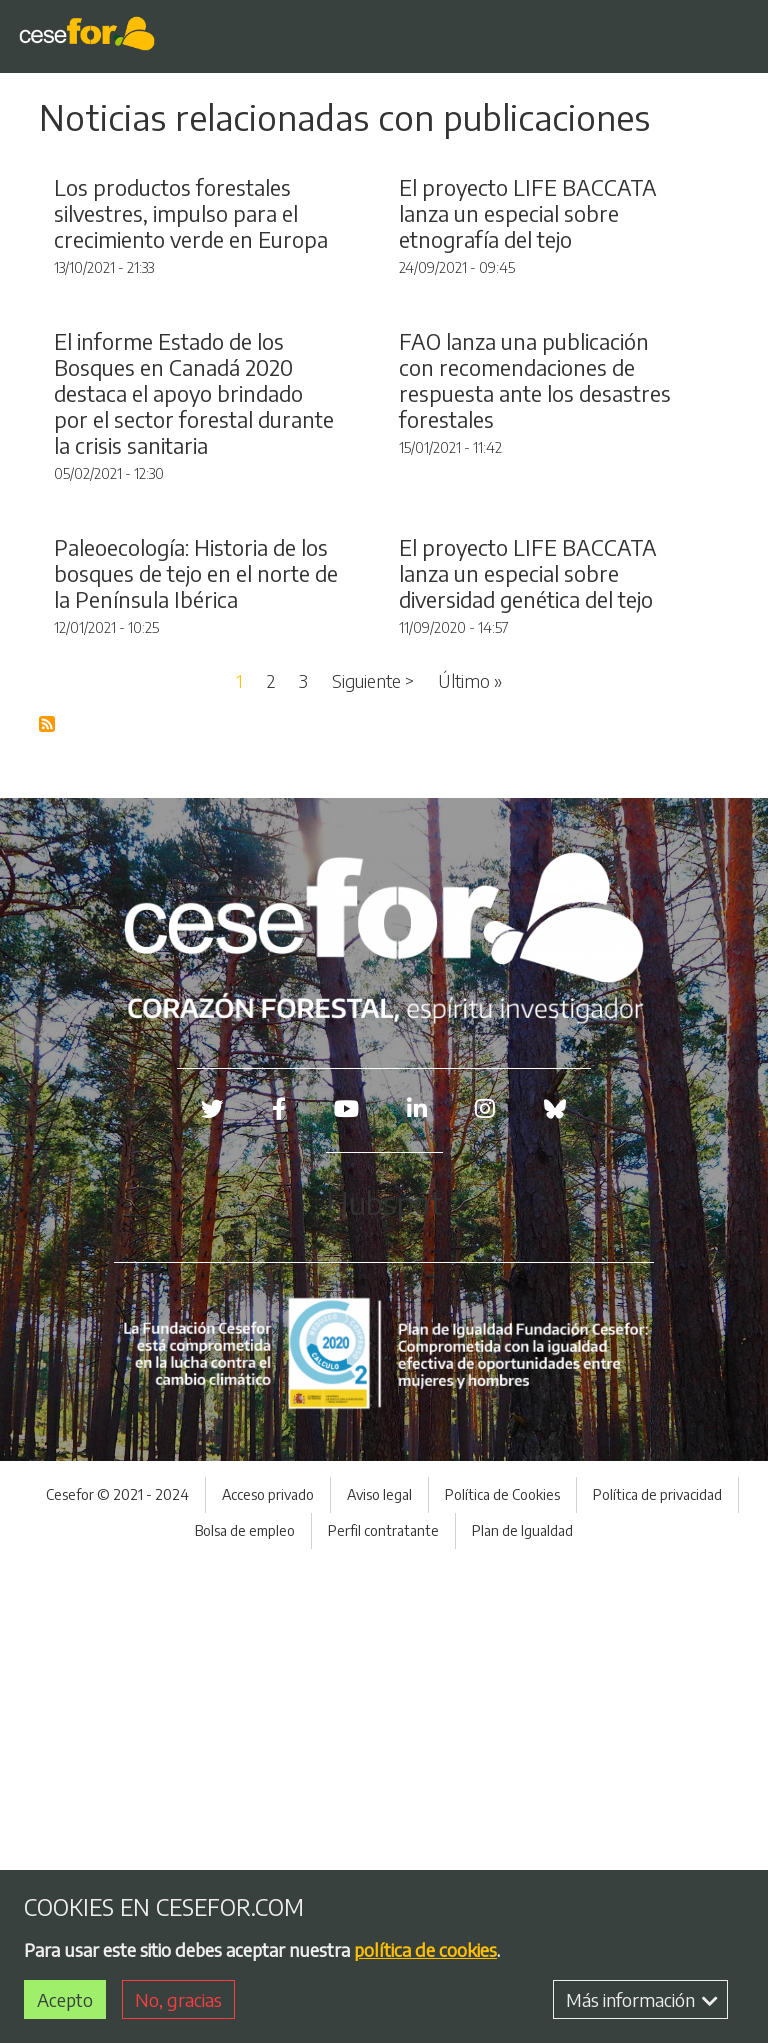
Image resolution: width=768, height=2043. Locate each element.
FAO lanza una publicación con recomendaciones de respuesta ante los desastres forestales (535, 699)
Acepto (65, 1999)
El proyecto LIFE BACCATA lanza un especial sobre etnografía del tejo (528, 372)
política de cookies (425, 1949)
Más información (642, 1999)
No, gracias (178, 1999)
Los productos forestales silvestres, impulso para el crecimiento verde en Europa (191, 372)
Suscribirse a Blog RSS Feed (48, 1204)
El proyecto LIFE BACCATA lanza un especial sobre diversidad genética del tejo (528, 1052)
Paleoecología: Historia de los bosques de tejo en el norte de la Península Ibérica (196, 1052)
